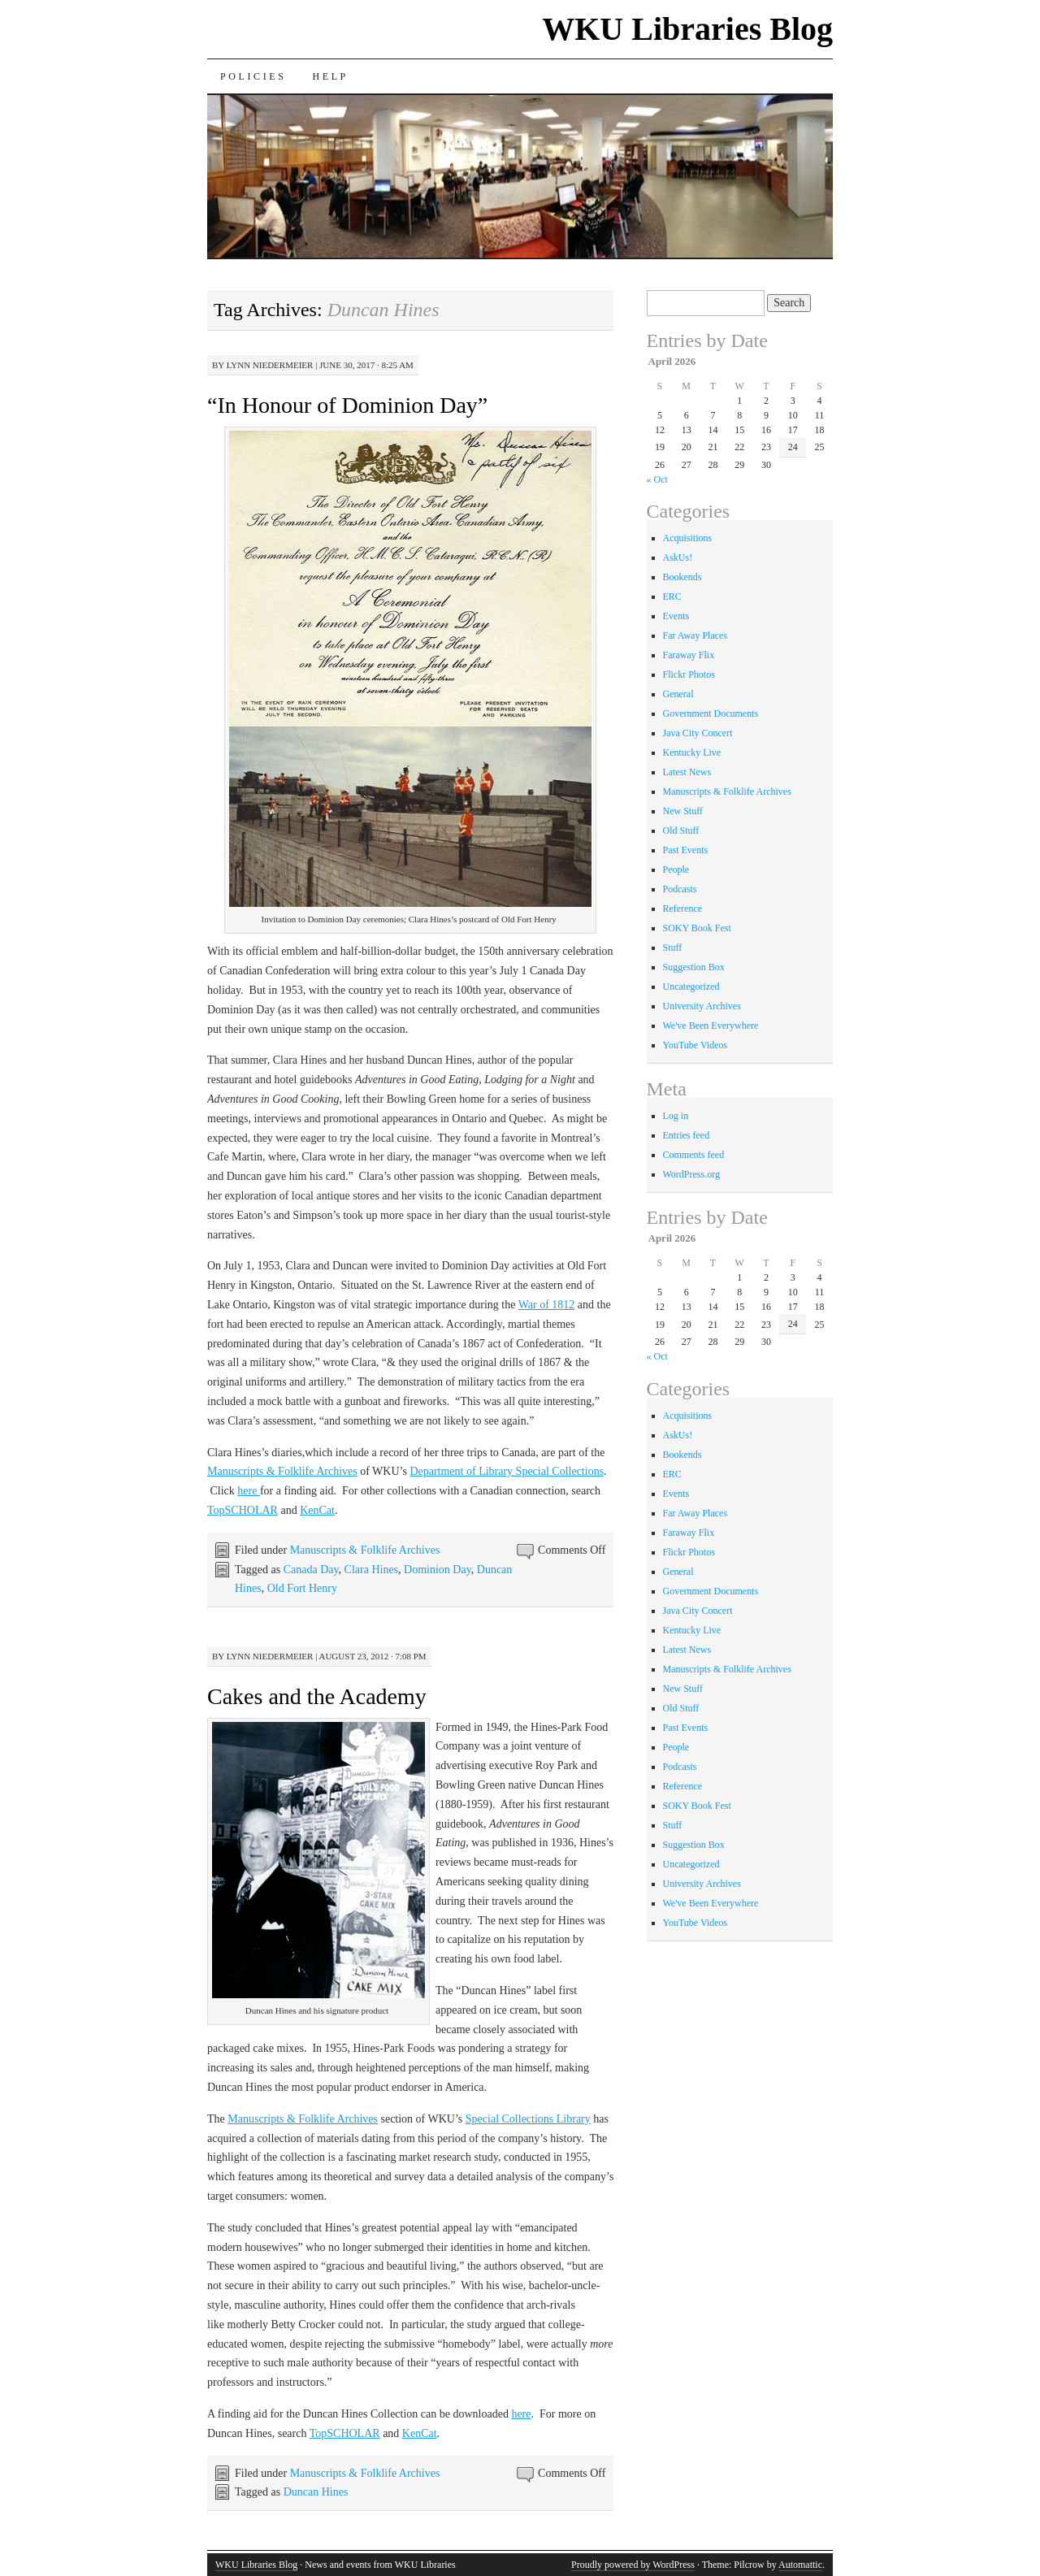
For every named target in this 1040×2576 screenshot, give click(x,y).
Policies (253, 76)
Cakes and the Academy (317, 1696)
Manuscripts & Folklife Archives (282, 1471)
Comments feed (694, 1154)
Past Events (685, 850)
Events (676, 616)
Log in (676, 1115)
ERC (672, 596)
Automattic (800, 2564)
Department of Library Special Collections (507, 1471)
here (248, 1491)
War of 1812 (546, 1305)
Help (330, 76)
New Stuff (683, 811)
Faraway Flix (689, 655)
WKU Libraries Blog (687, 29)
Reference (683, 908)
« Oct (657, 479)
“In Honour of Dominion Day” (347, 405)
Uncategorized (691, 986)
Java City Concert (698, 733)
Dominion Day (437, 1569)
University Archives (702, 1006)
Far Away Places (695, 635)
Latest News (687, 772)
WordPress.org (691, 1174)
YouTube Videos (695, 1045)
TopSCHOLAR (242, 1510)
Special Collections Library (528, 2119)
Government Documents (711, 713)
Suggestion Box (694, 967)
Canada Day (311, 1569)
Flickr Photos (689, 674)
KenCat (317, 1510)
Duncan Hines (316, 2492)
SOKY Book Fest (697, 928)
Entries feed (686, 1135)
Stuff (672, 947)
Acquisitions (688, 538)
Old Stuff (681, 830)
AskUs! (678, 557)
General (678, 694)
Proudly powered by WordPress (633, 2564)
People (676, 869)
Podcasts (680, 889)
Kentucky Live (692, 752)
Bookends (682, 577)
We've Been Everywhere (711, 1025)
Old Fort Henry (302, 1588)
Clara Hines (371, 1569)
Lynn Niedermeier (270, 365)
